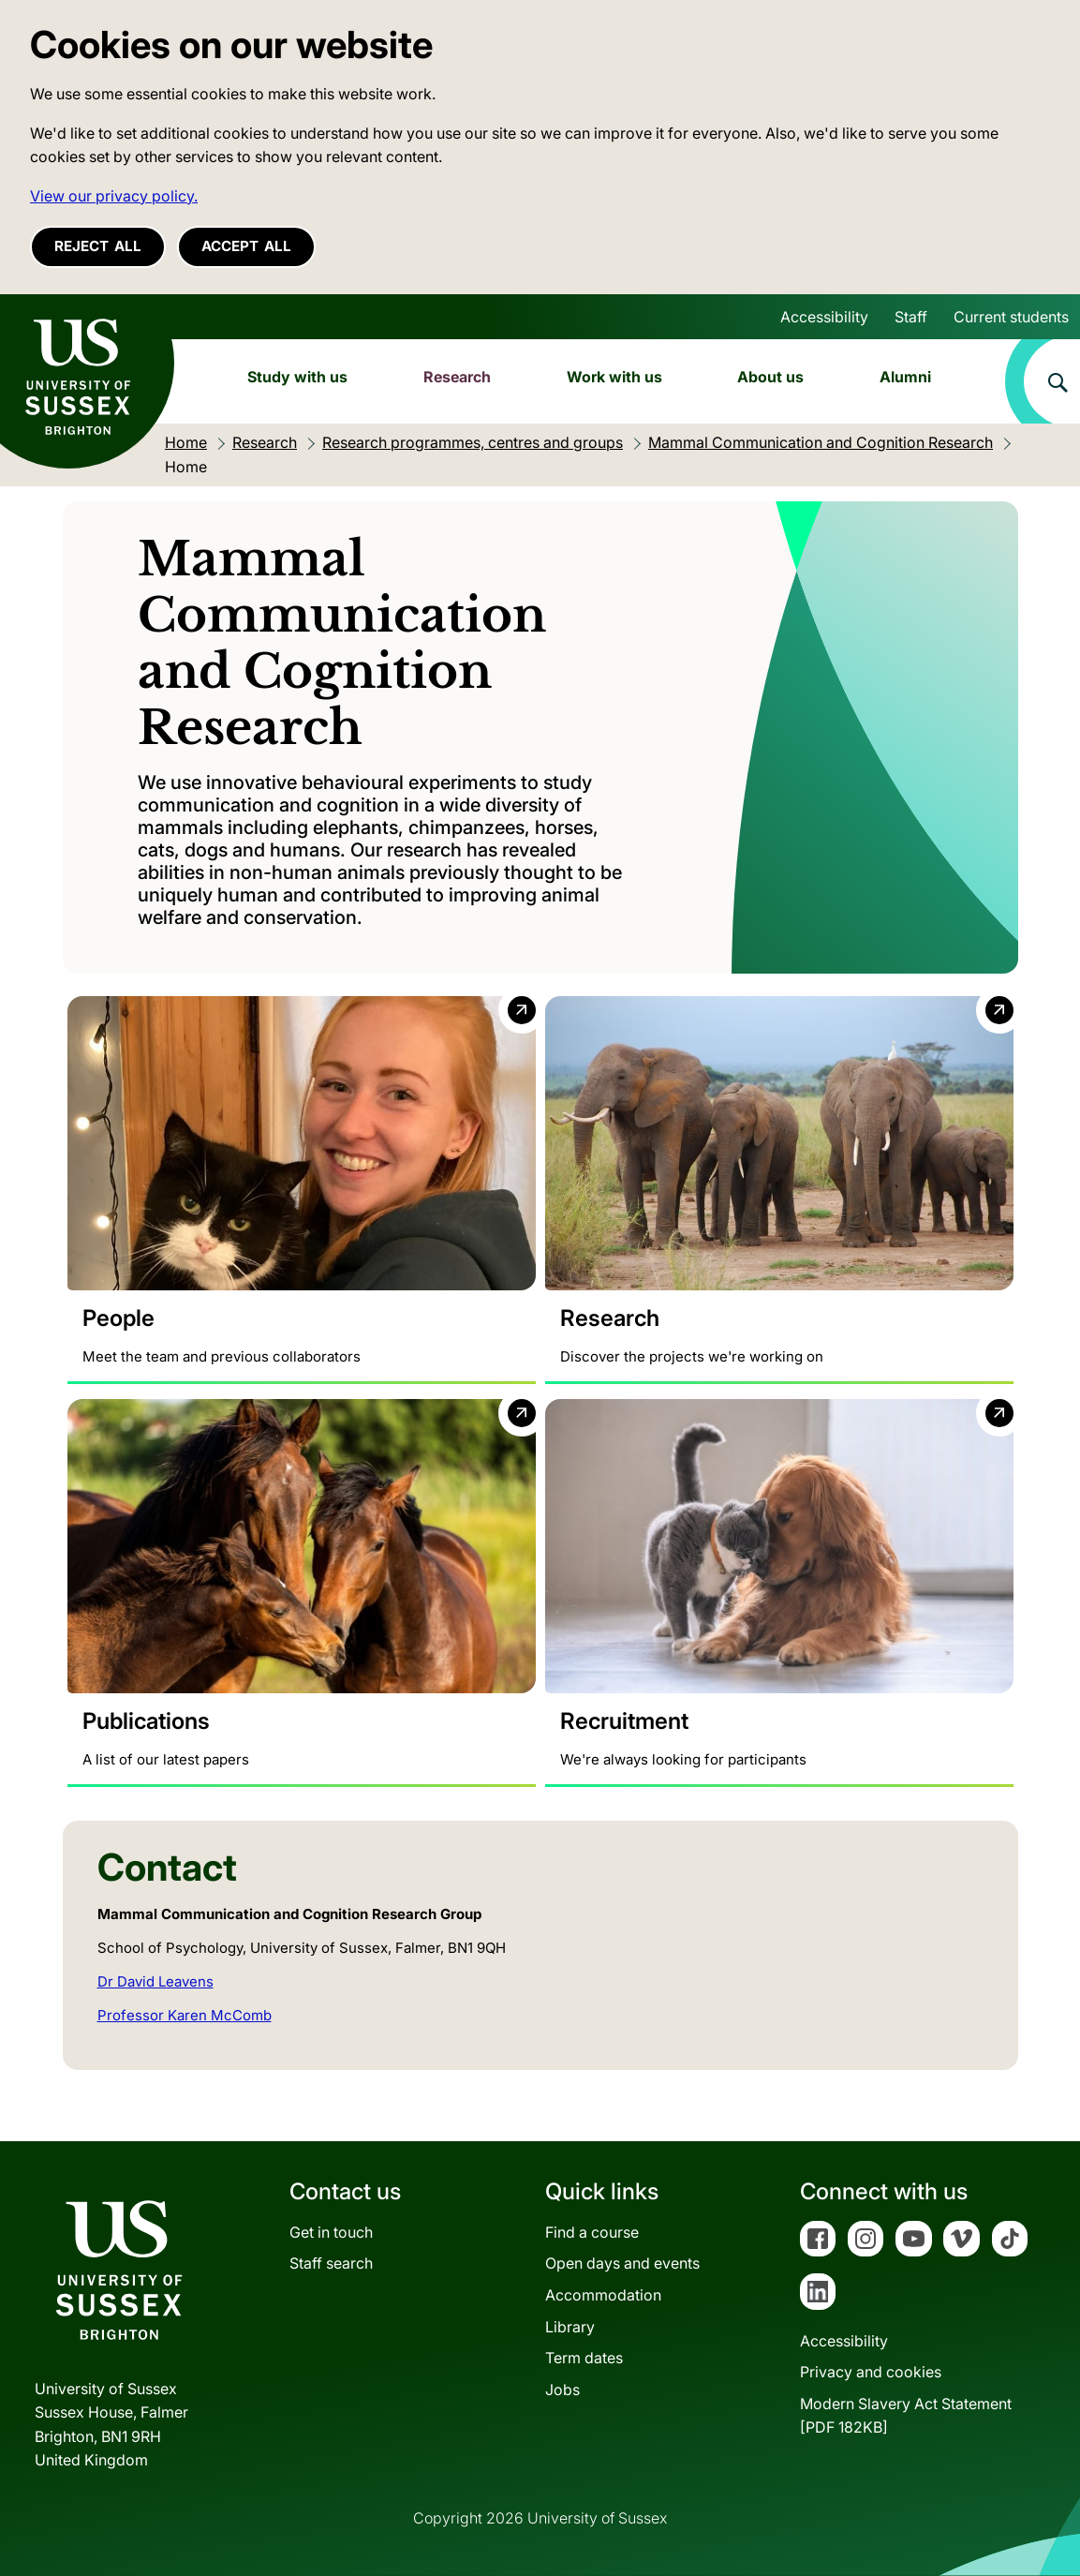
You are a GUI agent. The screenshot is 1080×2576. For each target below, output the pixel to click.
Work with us (614, 376)
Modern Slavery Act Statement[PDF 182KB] (906, 2415)
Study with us (297, 376)
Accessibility (824, 316)
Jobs (562, 2389)
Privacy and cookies (870, 2372)
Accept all (246, 246)
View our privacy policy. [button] (114, 195)
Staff (911, 316)
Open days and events (622, 2264)
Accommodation (603, 2295)
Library (570, 2326)
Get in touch (331, 2232)
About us (770, 376)
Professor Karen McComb (184, 2015)
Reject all (97, 246)
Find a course (592, 2232)
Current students (1011, 316)
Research (457, 376)
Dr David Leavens (155, 1981)
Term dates (584, 2358)
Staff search (331, 2264)
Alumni (905, 376)
